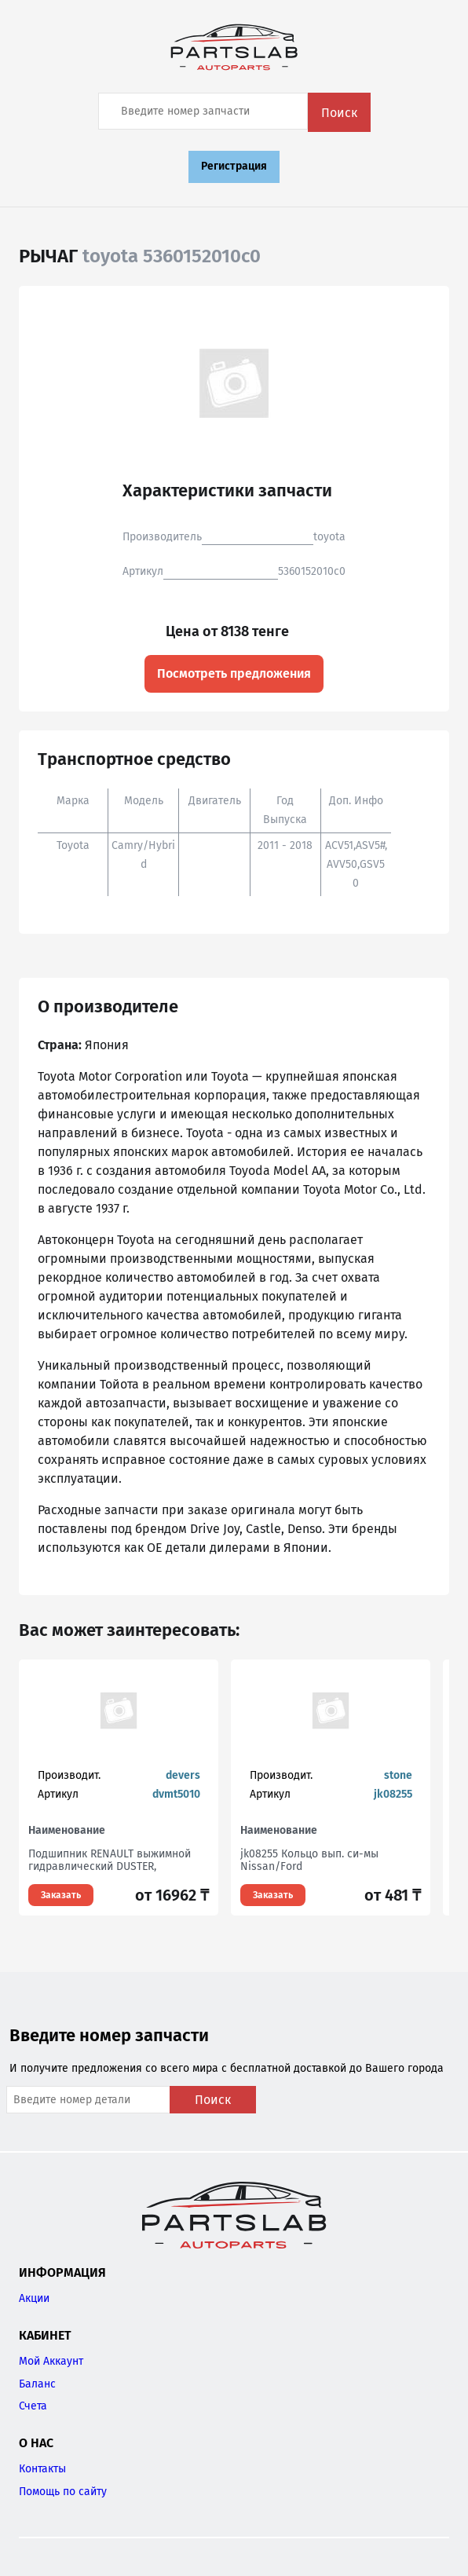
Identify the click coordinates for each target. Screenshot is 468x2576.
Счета (33, 2406)
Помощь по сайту (63, 2491)
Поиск (339, 112)
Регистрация (234, 166)
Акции (34, 2298)
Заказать (61, 1895)
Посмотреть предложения (234, 673)
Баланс (37, 2384)
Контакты (42, 2468)
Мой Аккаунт (51, 2361)
